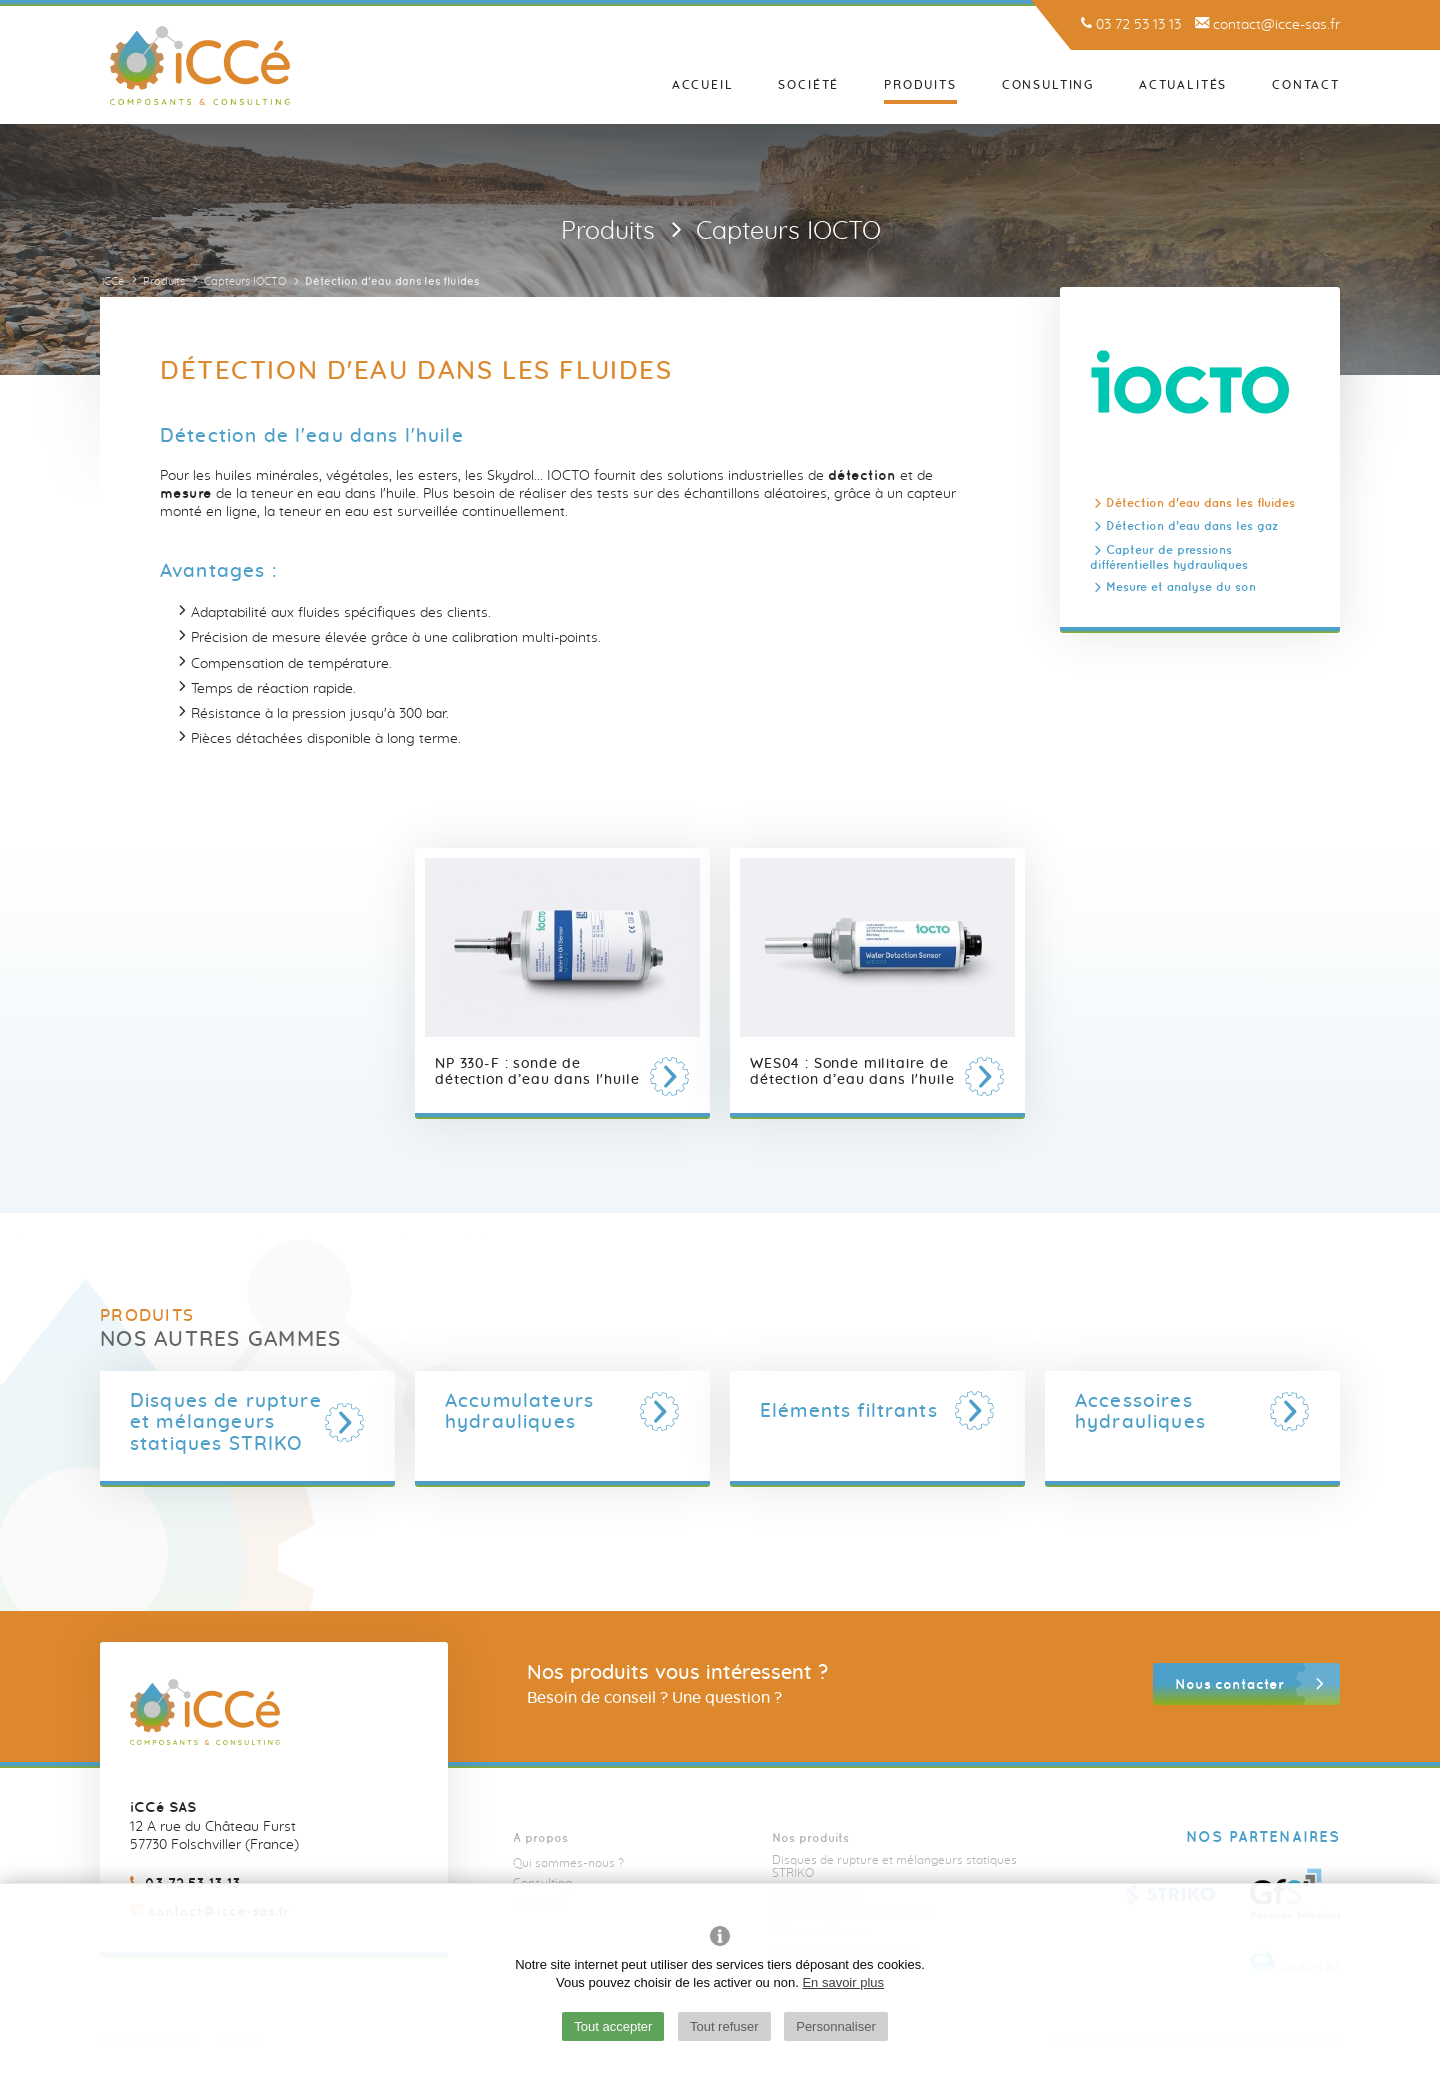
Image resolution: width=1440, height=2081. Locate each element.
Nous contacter (1229, 1684)
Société (808, 85)
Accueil (703, 85)
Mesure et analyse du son (1181, 586)
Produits (920, 85)
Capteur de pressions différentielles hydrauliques (1169, 557)
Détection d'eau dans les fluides (1200, 502)
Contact (1306, 85)
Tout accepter (613, 2026)
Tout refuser (724, 2026)
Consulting (1048, 85)
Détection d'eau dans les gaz (1192, 526)
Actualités (1183, 85)
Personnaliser (836, 2026)
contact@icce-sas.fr (1267, 25)
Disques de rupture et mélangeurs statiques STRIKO (894, 1866)
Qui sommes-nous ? (568, 1863)
